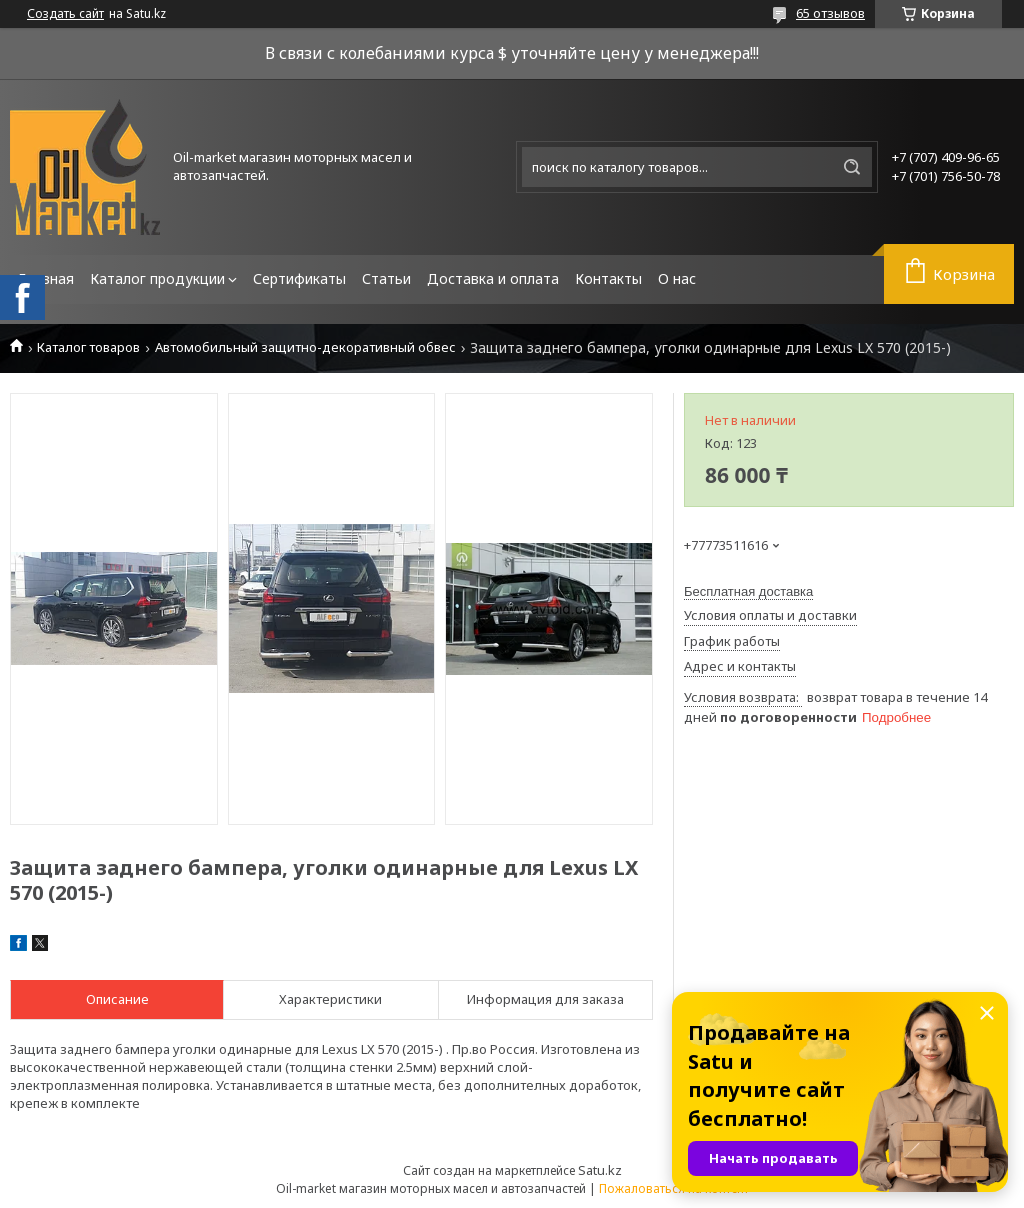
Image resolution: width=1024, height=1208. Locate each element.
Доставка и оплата (493, 278)
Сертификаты (299, 278)
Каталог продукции (157, 278)
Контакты (608, 278)
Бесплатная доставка (748, 591)
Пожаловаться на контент (674, 1188)
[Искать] (852, 167)
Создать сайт (65, 14)
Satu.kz (600, 1170)
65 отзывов (830, 13)
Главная (46, 278)
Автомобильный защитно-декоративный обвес (305, 347)
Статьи (386, 278)
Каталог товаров (88, 347)
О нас (677, 278)
